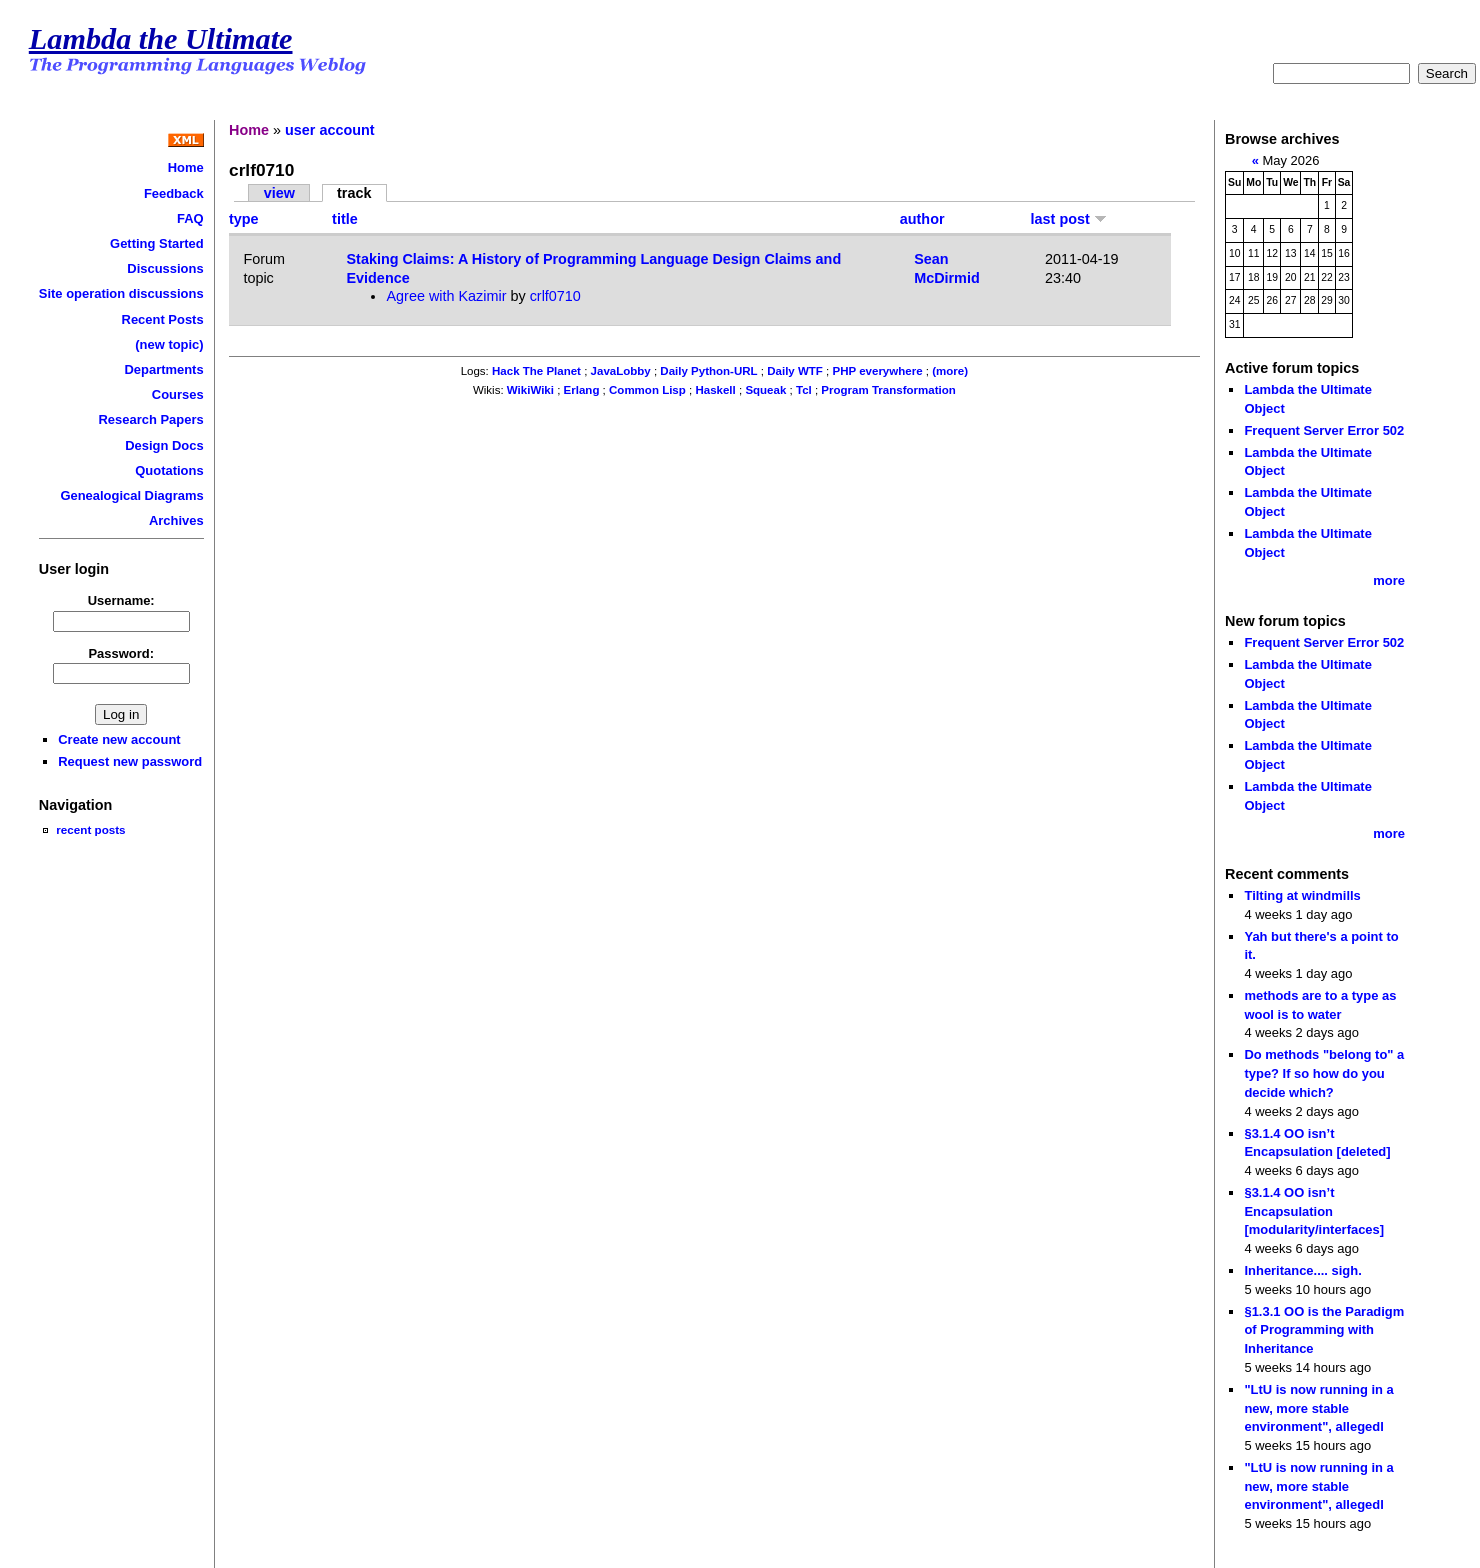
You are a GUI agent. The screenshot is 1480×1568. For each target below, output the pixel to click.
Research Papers (151, 419)
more (1389, 580)
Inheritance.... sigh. (1302, 1270)
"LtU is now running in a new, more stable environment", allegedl (1318, 1408)
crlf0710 (555, 296)
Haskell (715, 390)
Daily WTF (795, 371)
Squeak (765, 390)
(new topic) (169, 344)
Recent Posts (163, 319)
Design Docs (164, 445)
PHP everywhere (878, 371)
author (922, 219)
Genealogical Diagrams (131, 495)
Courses (178, 394)
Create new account (119, 739)
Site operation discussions (121, 293)
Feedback (174, 193)
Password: (121, 653)
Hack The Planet (536, 371)
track (354, 193)
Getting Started (157, 243)
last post (1069, 219)
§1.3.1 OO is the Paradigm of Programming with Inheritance (1324, 1330)
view (279, 193)
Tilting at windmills (1302, 895)
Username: (121, 600)
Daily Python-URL (708, 371)
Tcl (804, 390)
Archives (176, 520)
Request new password (130, 761)
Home (186, 167)
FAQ (190, 218)
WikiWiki (530, 390)
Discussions (165, 268)
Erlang (582, 390)
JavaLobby (621, 371)
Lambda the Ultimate (161, 39)
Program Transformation (888, 390)
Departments (163, 369)
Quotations (169, 470)
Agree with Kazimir (446, 296)
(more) (950, 371)
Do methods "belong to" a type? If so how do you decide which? (1324, 1073)
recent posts (90, 829)
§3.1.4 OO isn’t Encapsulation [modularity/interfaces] (1314, 1211)
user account (330, 130)
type (244, 219)
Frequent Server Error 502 (1324, 430)
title (345, 219)
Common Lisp (647, 390)
